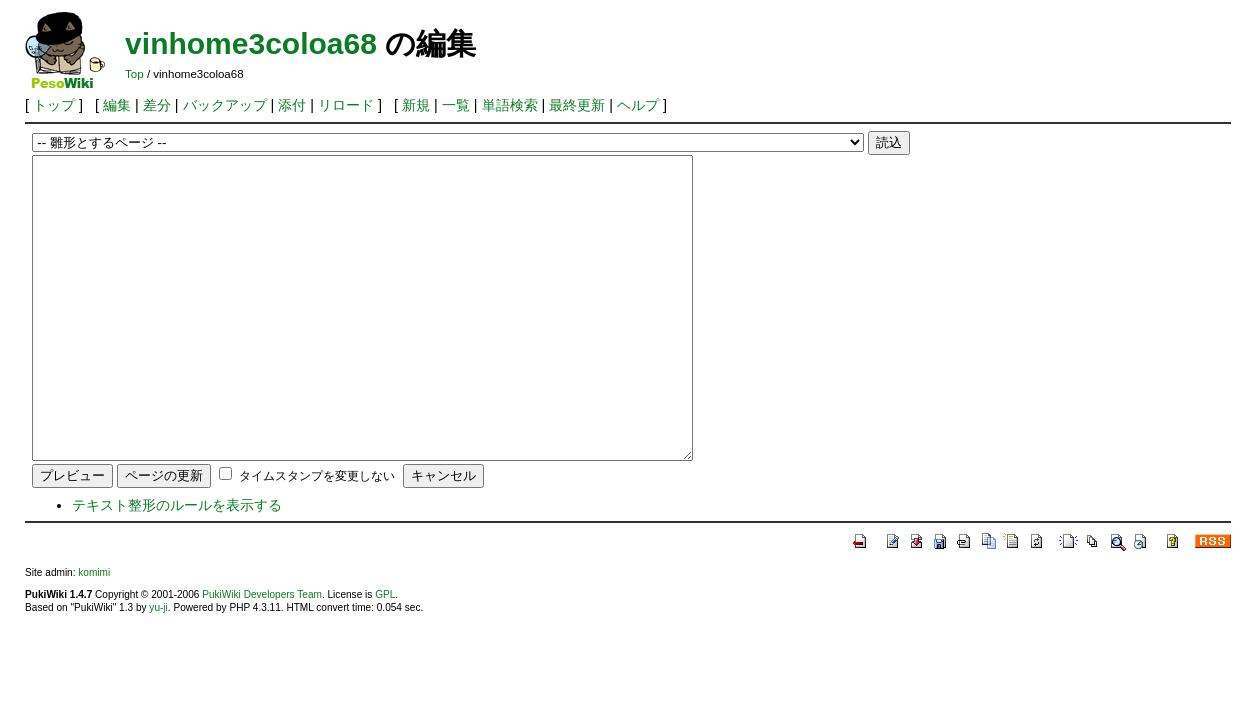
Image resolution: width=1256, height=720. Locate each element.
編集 (117, 105)
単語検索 (510, 105)
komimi (94, 632)
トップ (54, 105)
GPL (385, 654)
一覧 (456, 105)
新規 (416, 105)
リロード (346, 105)
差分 (157, 105)
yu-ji (158, 667)
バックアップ (225, 105)
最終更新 (577, 105)
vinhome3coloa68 (251, 43)
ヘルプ (638, 105)
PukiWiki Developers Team (262, 654)
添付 (292, 105)
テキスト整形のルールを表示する (177, 565)
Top (134, 74)
